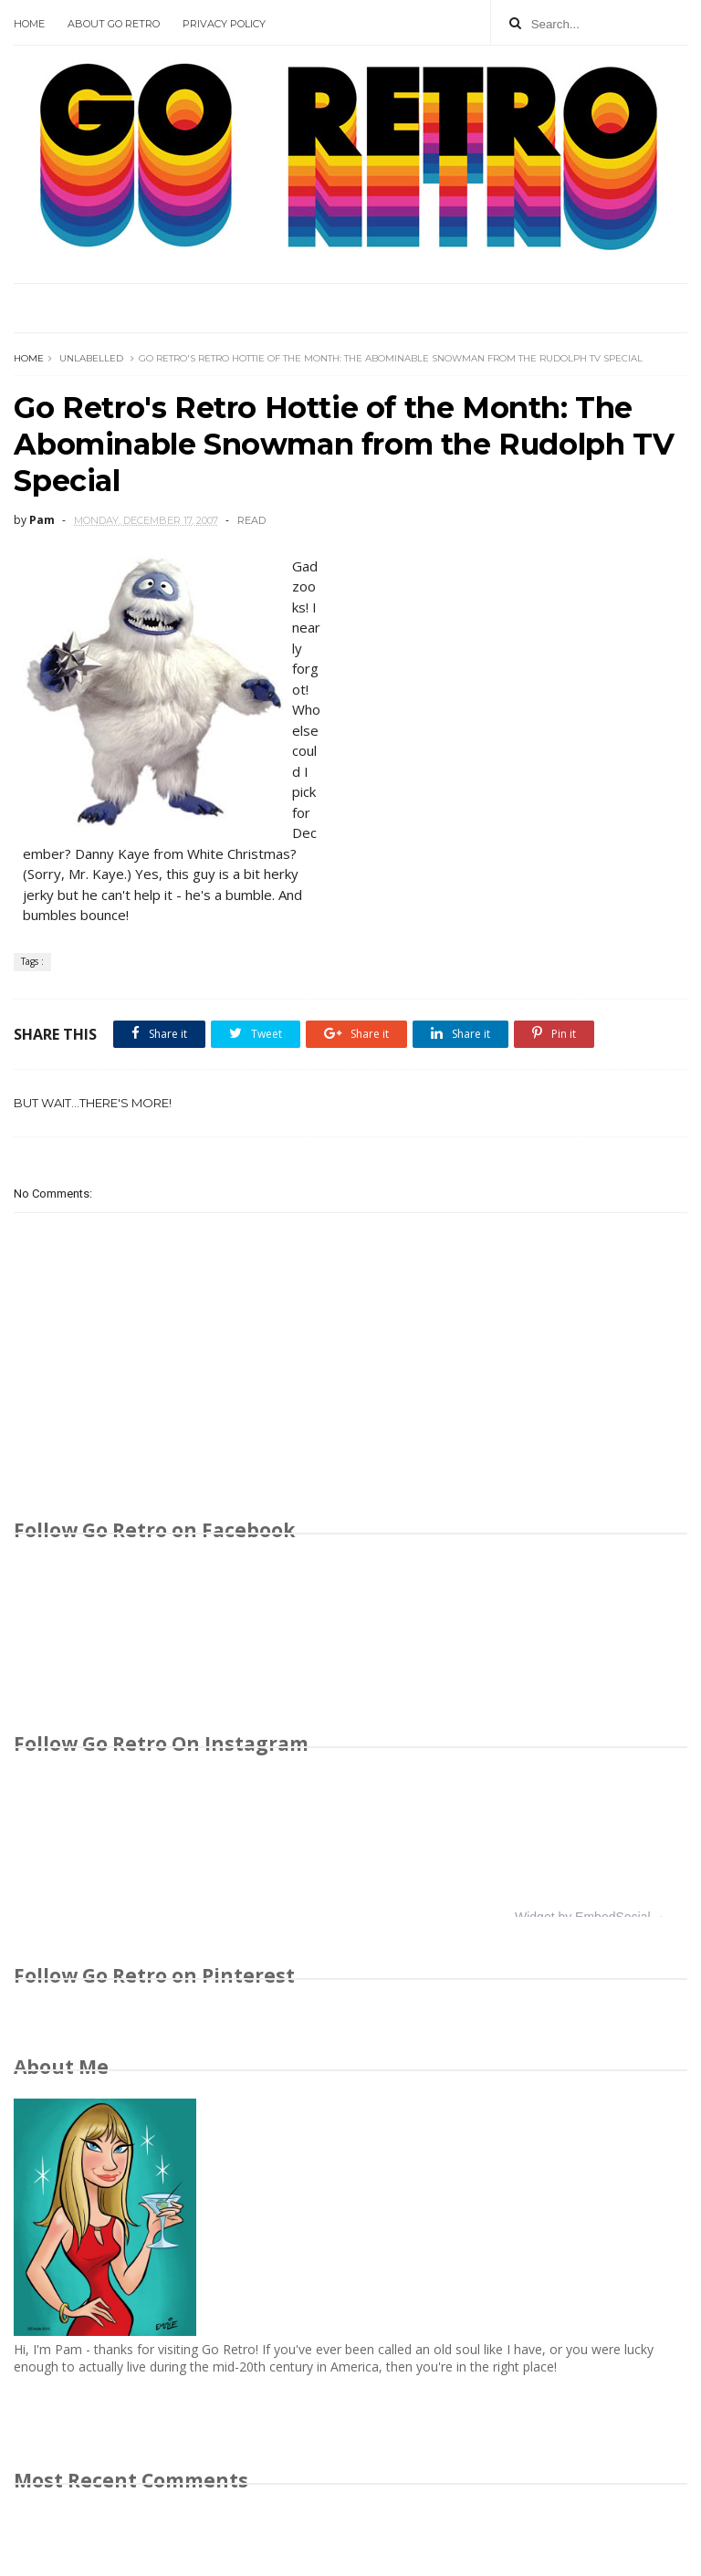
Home (29, 23)
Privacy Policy (224, 23)
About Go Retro (114, 23)
